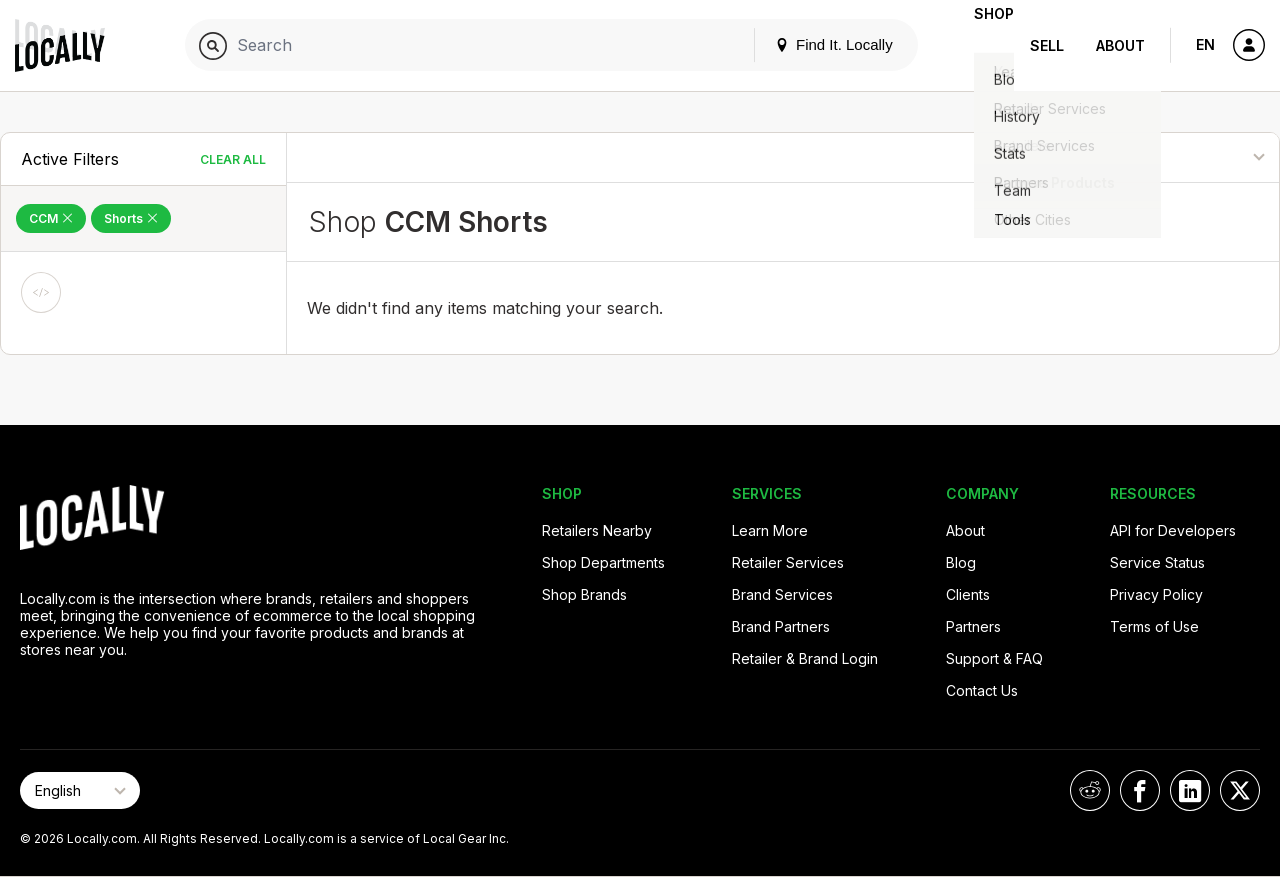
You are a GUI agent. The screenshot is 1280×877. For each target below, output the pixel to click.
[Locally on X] (1240, 790)
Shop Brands (584, 594)
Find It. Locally (802, 44)
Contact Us (982, 690)
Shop (978, 45)
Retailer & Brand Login (805, 658)
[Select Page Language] (80, 790)
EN (1205, 44)
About (1120, 45)
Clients (968, 594)
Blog (961, 562)
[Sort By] (1177, 157)
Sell (1047, 45)
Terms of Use (1154, 626)
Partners (973, 626)
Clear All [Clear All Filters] (233, 159)
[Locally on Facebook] (1140, 790)
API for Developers (1173, 530)
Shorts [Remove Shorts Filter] (131, 218)
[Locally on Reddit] (1090, 790)
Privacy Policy (1156, 594)
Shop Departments (603, 562)
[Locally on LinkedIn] (1190, 790)
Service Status (1157, 562)
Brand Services (782, 594)
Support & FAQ (994, 658)
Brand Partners (781, 626)
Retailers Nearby (597, 530)
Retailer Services (788, 562)
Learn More (770, 530)
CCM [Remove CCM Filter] (51, 218)
